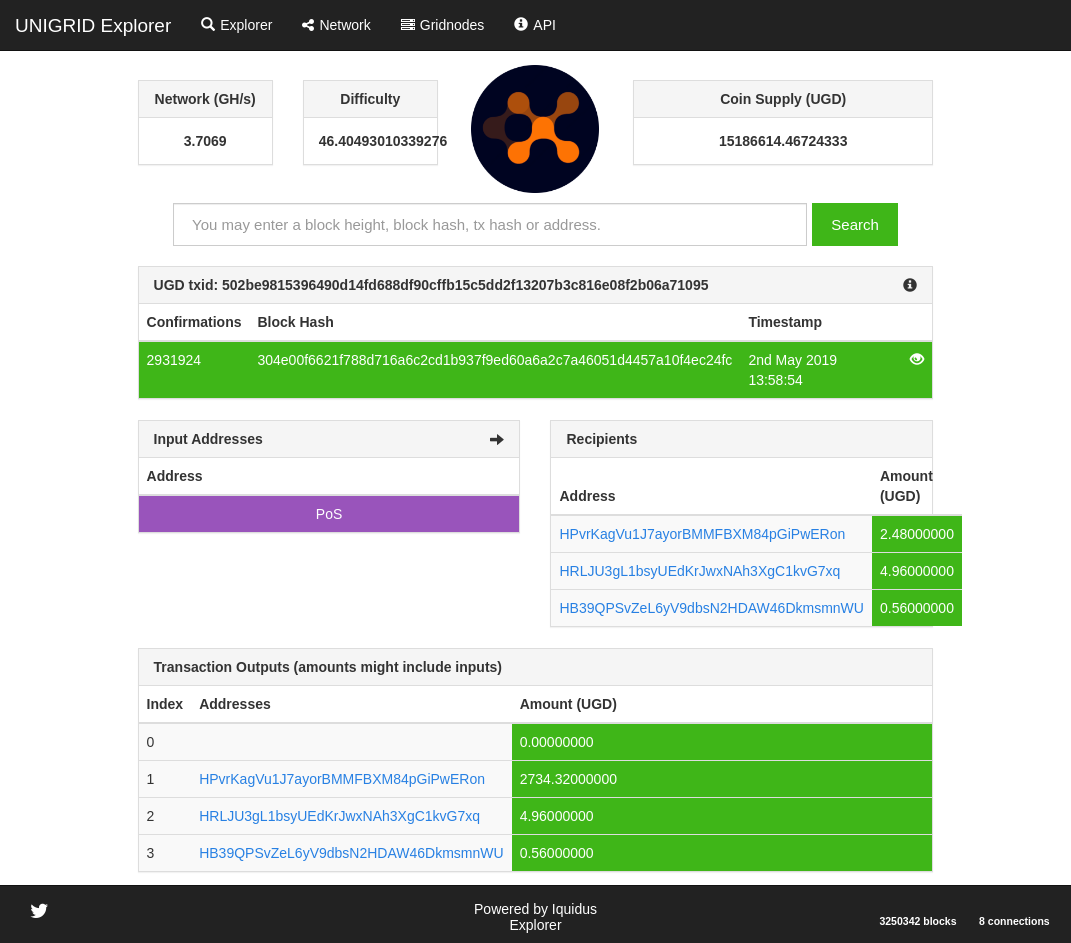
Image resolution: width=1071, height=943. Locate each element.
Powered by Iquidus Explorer (535, 917)
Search (855, 224)
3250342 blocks (917, 921)
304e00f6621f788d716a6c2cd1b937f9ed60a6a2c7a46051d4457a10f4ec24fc (494, 360)
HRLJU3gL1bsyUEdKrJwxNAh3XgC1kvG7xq (699, 571)
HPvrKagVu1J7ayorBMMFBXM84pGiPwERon (702, 534)
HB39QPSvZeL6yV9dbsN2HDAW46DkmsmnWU (711, 608)
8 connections (1014, 921)
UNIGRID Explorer (93, 25)
